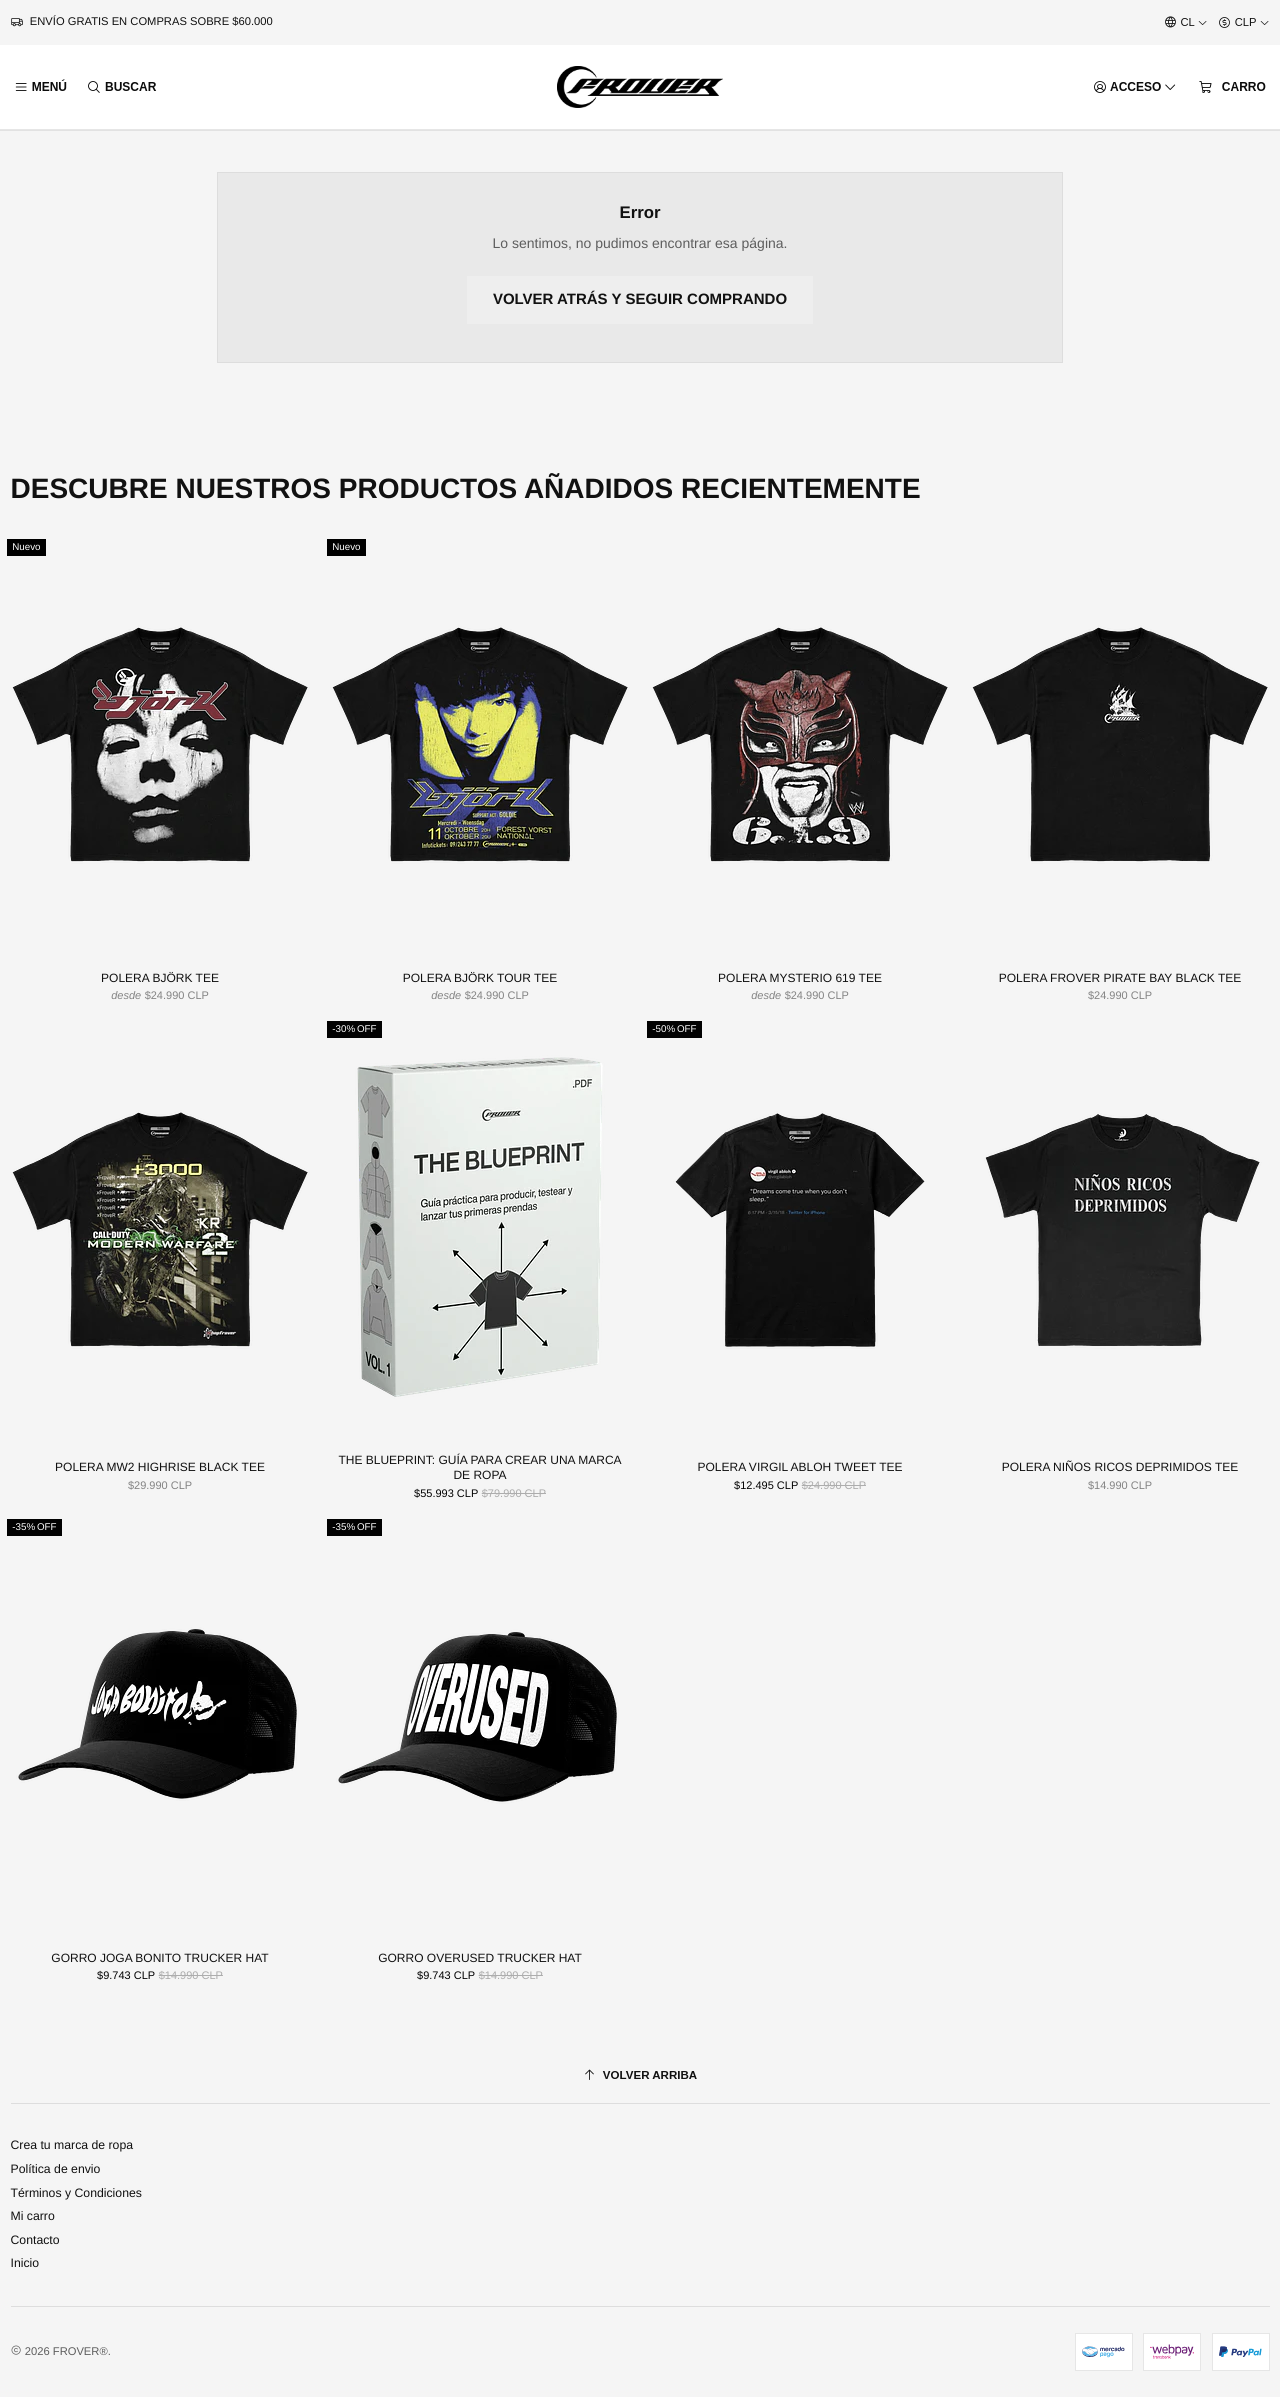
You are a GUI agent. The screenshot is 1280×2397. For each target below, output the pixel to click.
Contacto (35, 2240)
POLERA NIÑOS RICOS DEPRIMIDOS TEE (1120, 1468)
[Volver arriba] (640, 2076)
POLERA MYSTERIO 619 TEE (800, 978)
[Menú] (41, 87)
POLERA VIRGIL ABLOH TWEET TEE (800, 1468)
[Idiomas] (1186, 23)
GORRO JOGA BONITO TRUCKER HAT (159, 1958)
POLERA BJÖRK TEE (160, 978)
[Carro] (1231, 87)
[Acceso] (1135, 87)
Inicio (25, 2263)
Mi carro (33, 2216)
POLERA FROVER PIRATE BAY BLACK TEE (1120, 978)
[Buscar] (122, 87)
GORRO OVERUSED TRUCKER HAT (480, 1958)
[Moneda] (1243, 23)
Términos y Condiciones (76, 2193)
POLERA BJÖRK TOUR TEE (480, 978)
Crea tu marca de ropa (72, 2145)
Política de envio (56, 2169)
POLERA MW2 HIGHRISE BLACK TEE (160, 1468)
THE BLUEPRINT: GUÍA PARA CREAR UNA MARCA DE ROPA (479, 1468)
